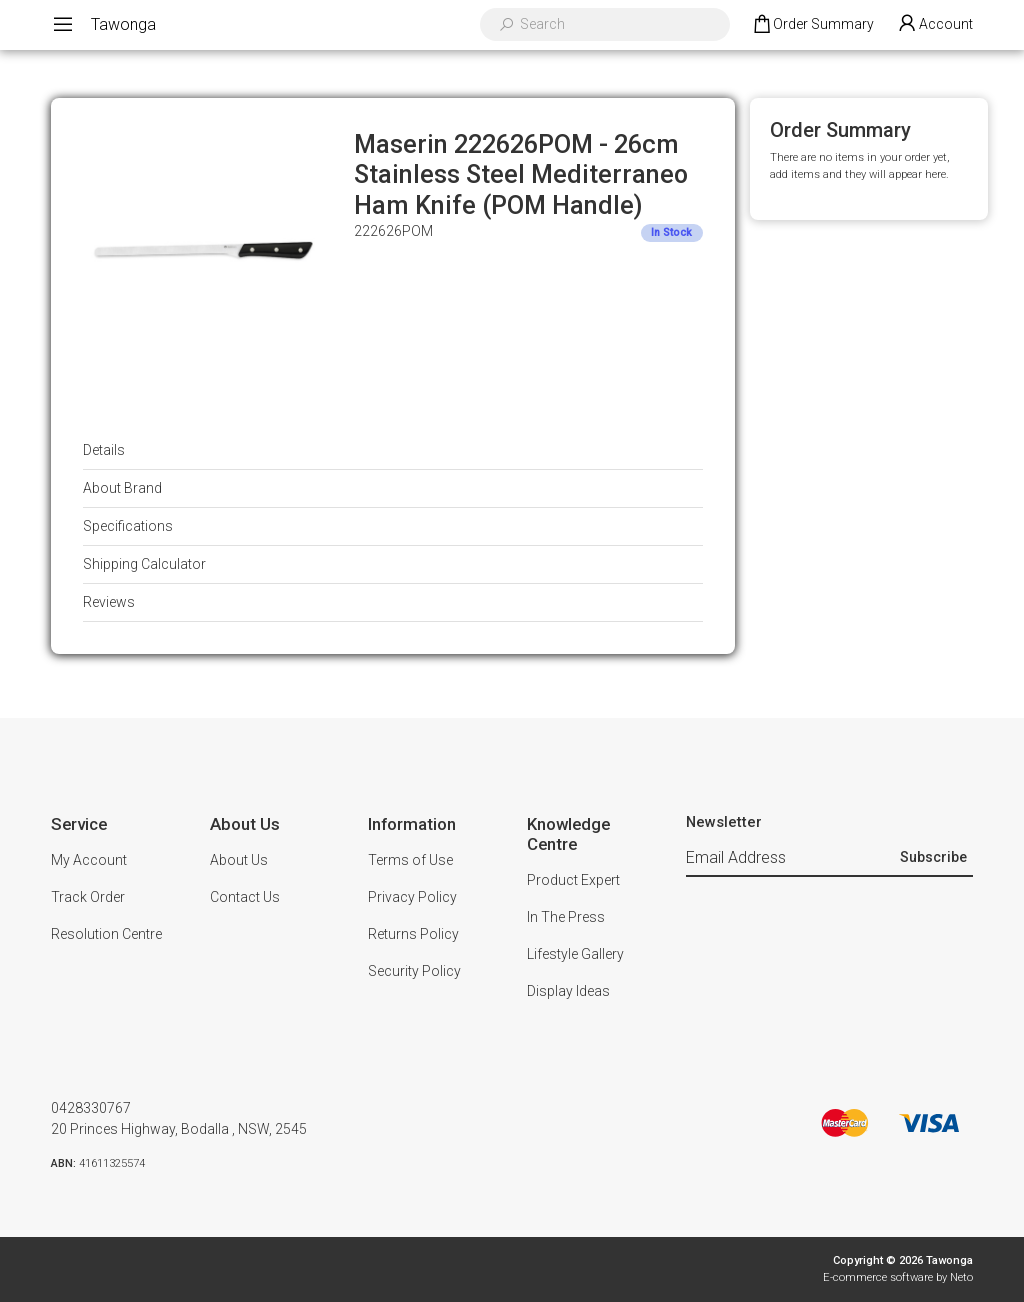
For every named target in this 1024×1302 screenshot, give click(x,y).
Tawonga (123, 24)
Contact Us (245, 897)
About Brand (122, 488)
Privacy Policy (412, 897)
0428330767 (91, 1108)
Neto (961, 1277)
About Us (239, 860)
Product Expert (573, 880)
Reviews (109, 602)
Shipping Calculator (144, 564)
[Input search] (618, 24)
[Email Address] (790, 858)
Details (104, 450)
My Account (89, 860)
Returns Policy (413, 934)
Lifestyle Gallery (575, 954)
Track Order (88, 897)
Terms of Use (410, 860)
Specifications (128, 526)
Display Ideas (568, 991)
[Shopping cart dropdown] (812, 25)
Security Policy (414, 971)
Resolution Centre (106, 934)
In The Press (566, 917)
